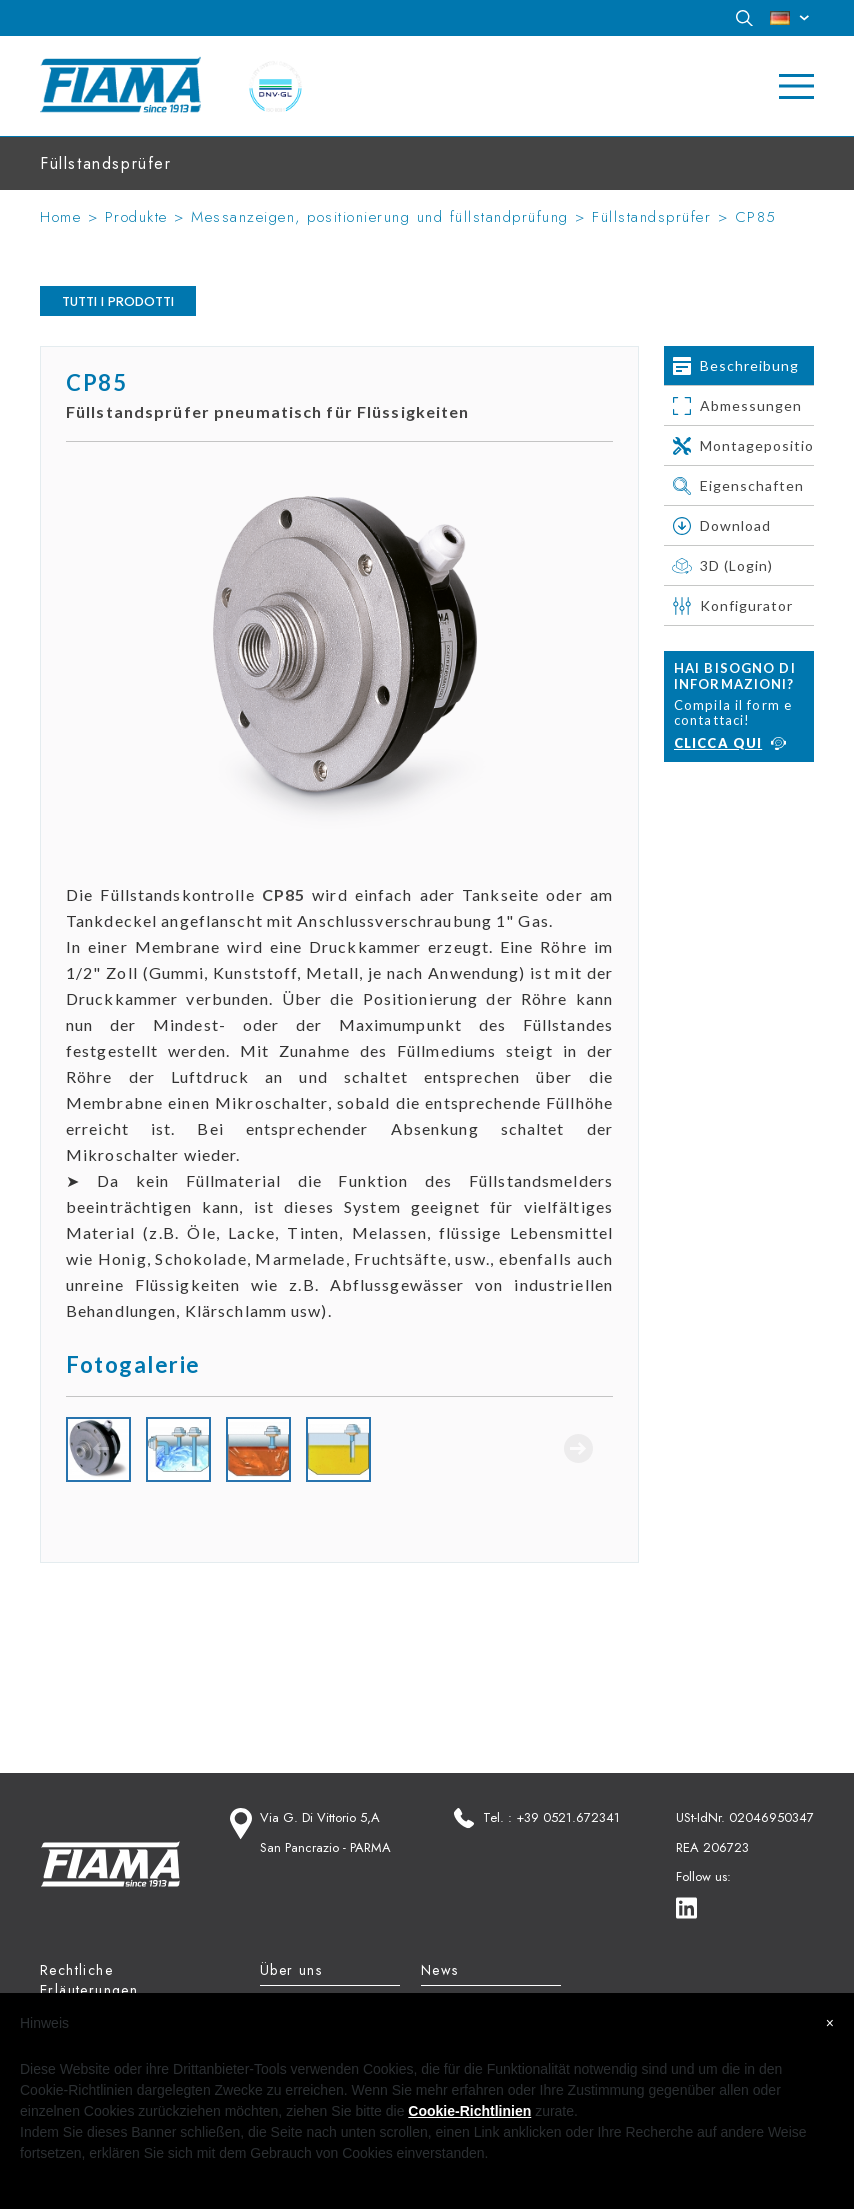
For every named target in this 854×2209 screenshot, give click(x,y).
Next (578, 1448)
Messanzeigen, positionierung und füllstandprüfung (380, 217)
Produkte (136, 217)
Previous (101, 1448)
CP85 (756, 217)
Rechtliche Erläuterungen (89, 1980)
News (440, 1970)
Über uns (291, 1970)
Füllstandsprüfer (651, 217)
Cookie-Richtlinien (469, 2111)
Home (60, 217)
